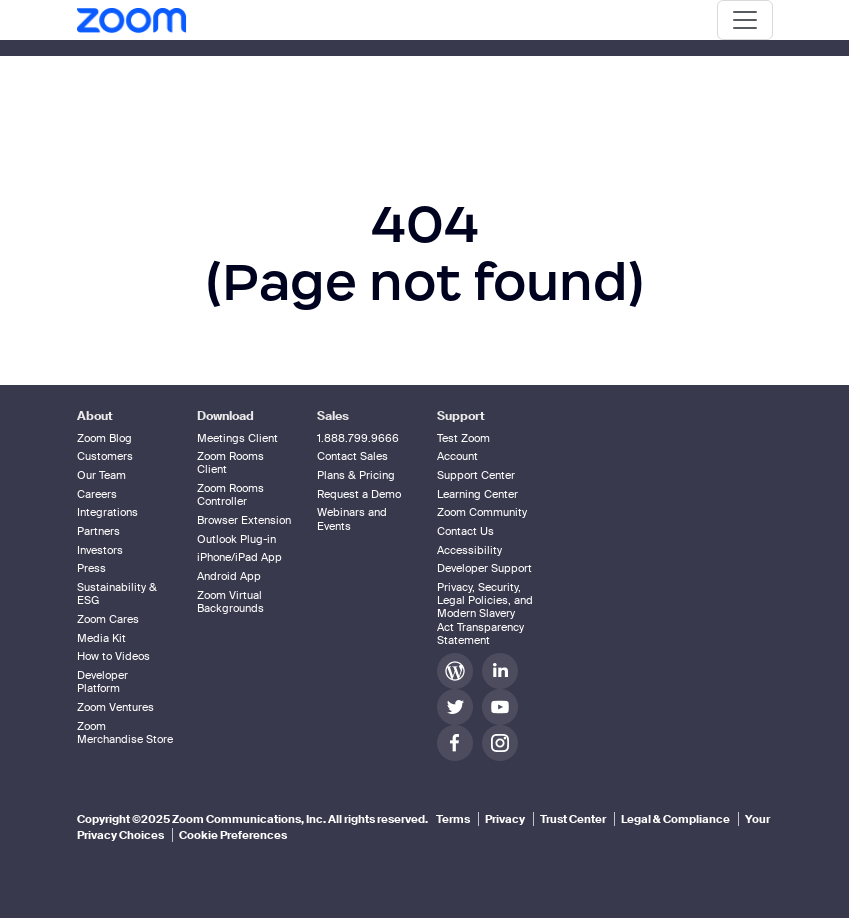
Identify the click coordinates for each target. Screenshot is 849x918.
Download (225, 416)
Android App (229, 576)
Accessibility (469, 550)
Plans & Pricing (356, 475)
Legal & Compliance (675, 819)
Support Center (476, 475)
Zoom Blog (104, 438)
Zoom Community (482, 512)
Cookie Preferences (233, 835)
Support (461, 416)
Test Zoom (463, 438)
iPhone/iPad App (239, 557)
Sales (333, 416)
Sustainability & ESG (117, 593)
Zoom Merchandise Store (125, 732)
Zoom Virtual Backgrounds (230, 601)
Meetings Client (237, 438)
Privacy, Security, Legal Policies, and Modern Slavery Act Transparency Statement (485, 613)
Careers (97, 494)
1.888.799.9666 (358, 438)
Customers (105, 456)
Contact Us (465, 531)
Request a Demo (359, 494)
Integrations (107, 512)
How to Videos (113, 656)
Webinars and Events (352, 518)
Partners (98, 531)
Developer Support (484, 568)
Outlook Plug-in (236, 539)
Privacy (505, 819)
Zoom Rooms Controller (230, 494)
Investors (100, 550)
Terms (453, 819)
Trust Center (573, 819)
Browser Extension (244, 520)
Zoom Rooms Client (230, 462)
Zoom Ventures (115, 707)
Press (91, 568)
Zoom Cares (108, 619)
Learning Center (477, 494)
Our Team (101, 475)
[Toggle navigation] (745, 20)
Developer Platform (102, 681)
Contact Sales (352, 456)
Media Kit (101, 638)
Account (457, 456)
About (95, 416)
